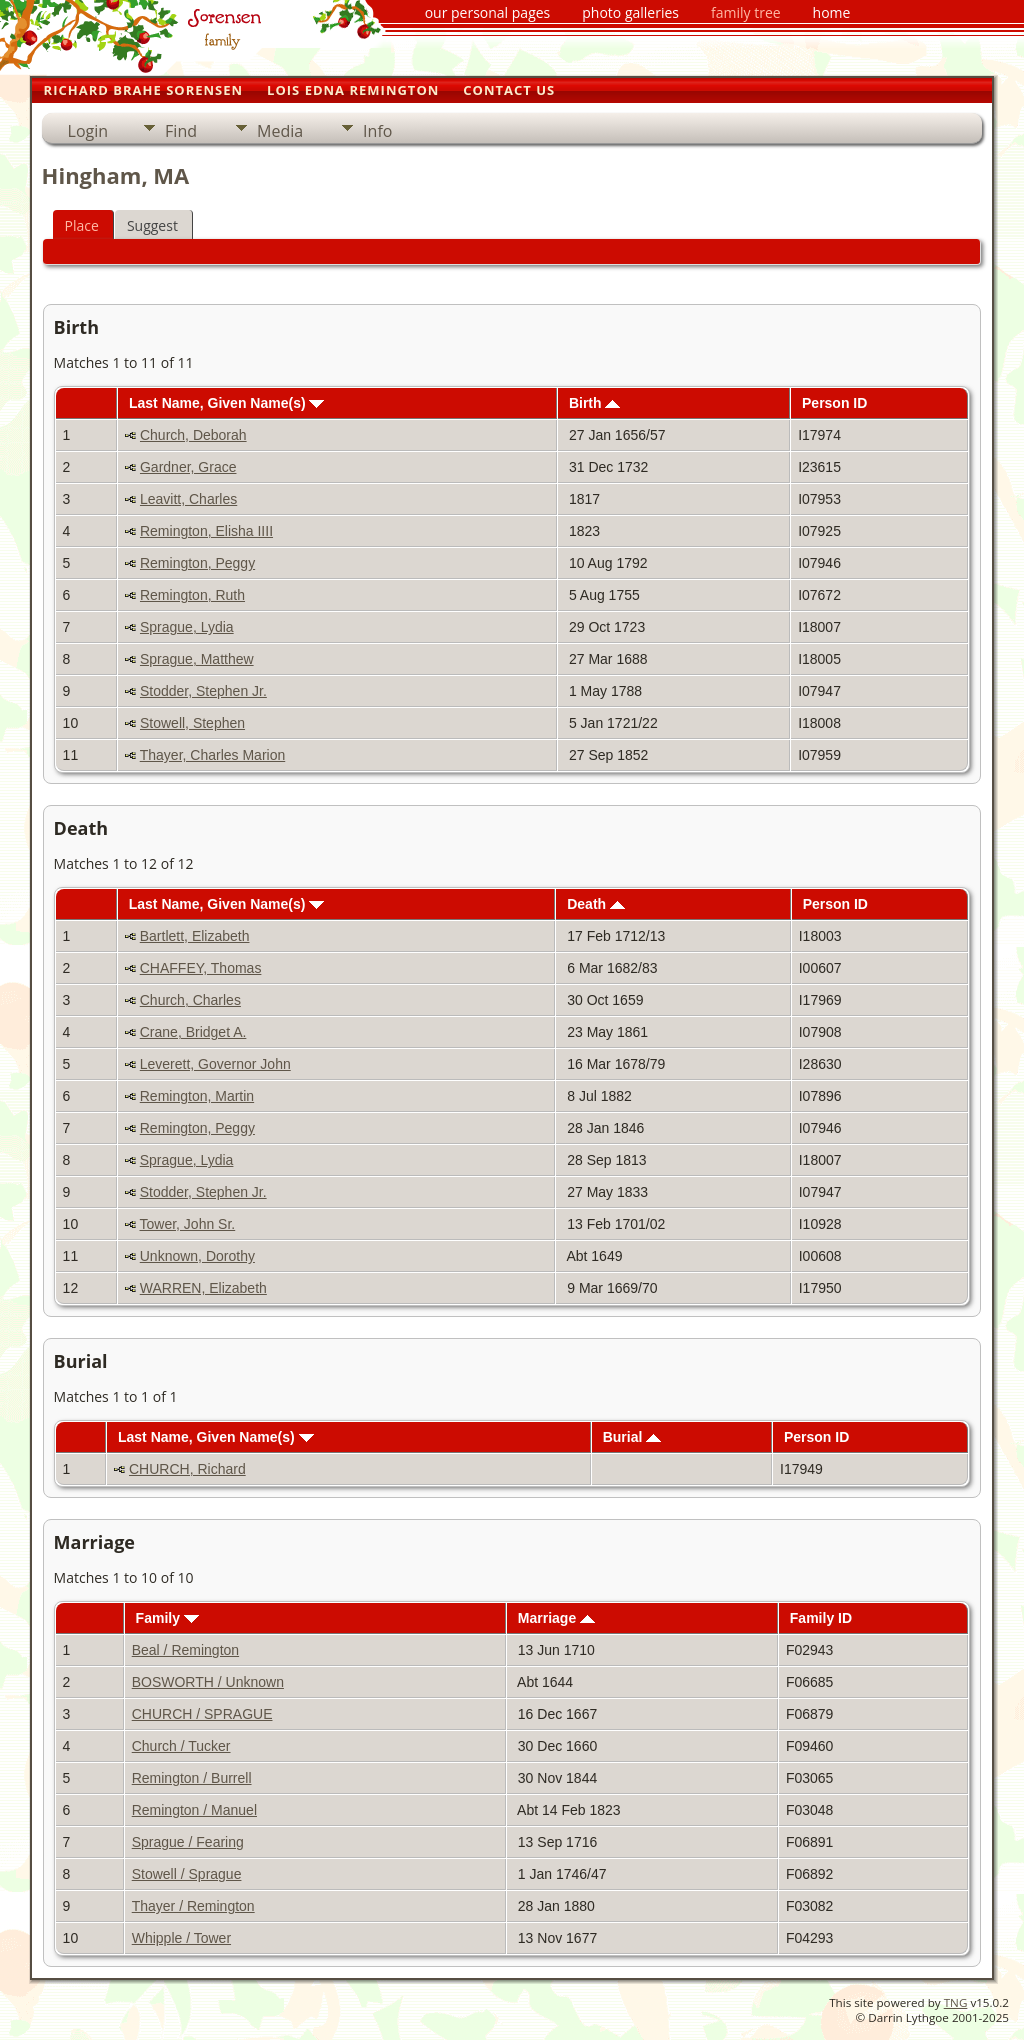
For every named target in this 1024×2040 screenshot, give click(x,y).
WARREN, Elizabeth (203, 1288)
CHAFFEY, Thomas (201, 968)
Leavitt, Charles (188, 499)
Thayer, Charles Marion (213, 755)
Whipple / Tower (181, 1938)
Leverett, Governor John (215, 1064)
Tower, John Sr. (188, 1224)
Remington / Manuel (194, 1810)
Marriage (556, 1618)
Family (167, 1618)
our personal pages (488, 12)
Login (88, 131)
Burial (632, 1437)
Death (596, 904)
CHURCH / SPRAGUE (202, 1714)
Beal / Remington (185, 1650)
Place (82, 225)
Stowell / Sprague (187, 1874)
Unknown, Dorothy (197, 1256)
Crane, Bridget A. (193, 1032)
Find (181, 131)
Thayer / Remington (193, 1906)
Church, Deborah (193, 435)
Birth (595, 403)
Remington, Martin (197, 1096)
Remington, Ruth (192, 595)
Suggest (152, 225)
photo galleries (630, 12)
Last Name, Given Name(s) (227, 403)
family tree (746, 12)
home (832, 12)
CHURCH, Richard (187, 1469)
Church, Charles (190, 1000)
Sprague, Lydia (187, 627)
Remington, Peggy (197, 563)
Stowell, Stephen (192, 723)
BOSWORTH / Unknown (208, 1682)
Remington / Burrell (192, 1778)
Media (280, 131)
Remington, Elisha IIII (206, 531)
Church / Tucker (181, 1746)
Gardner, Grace (188, 467)
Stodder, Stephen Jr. (203, 691)
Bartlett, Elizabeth (195, 936)
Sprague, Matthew (197, 659)
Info (377, 131)
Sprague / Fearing (188, 1842)
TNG (956, 2002)
